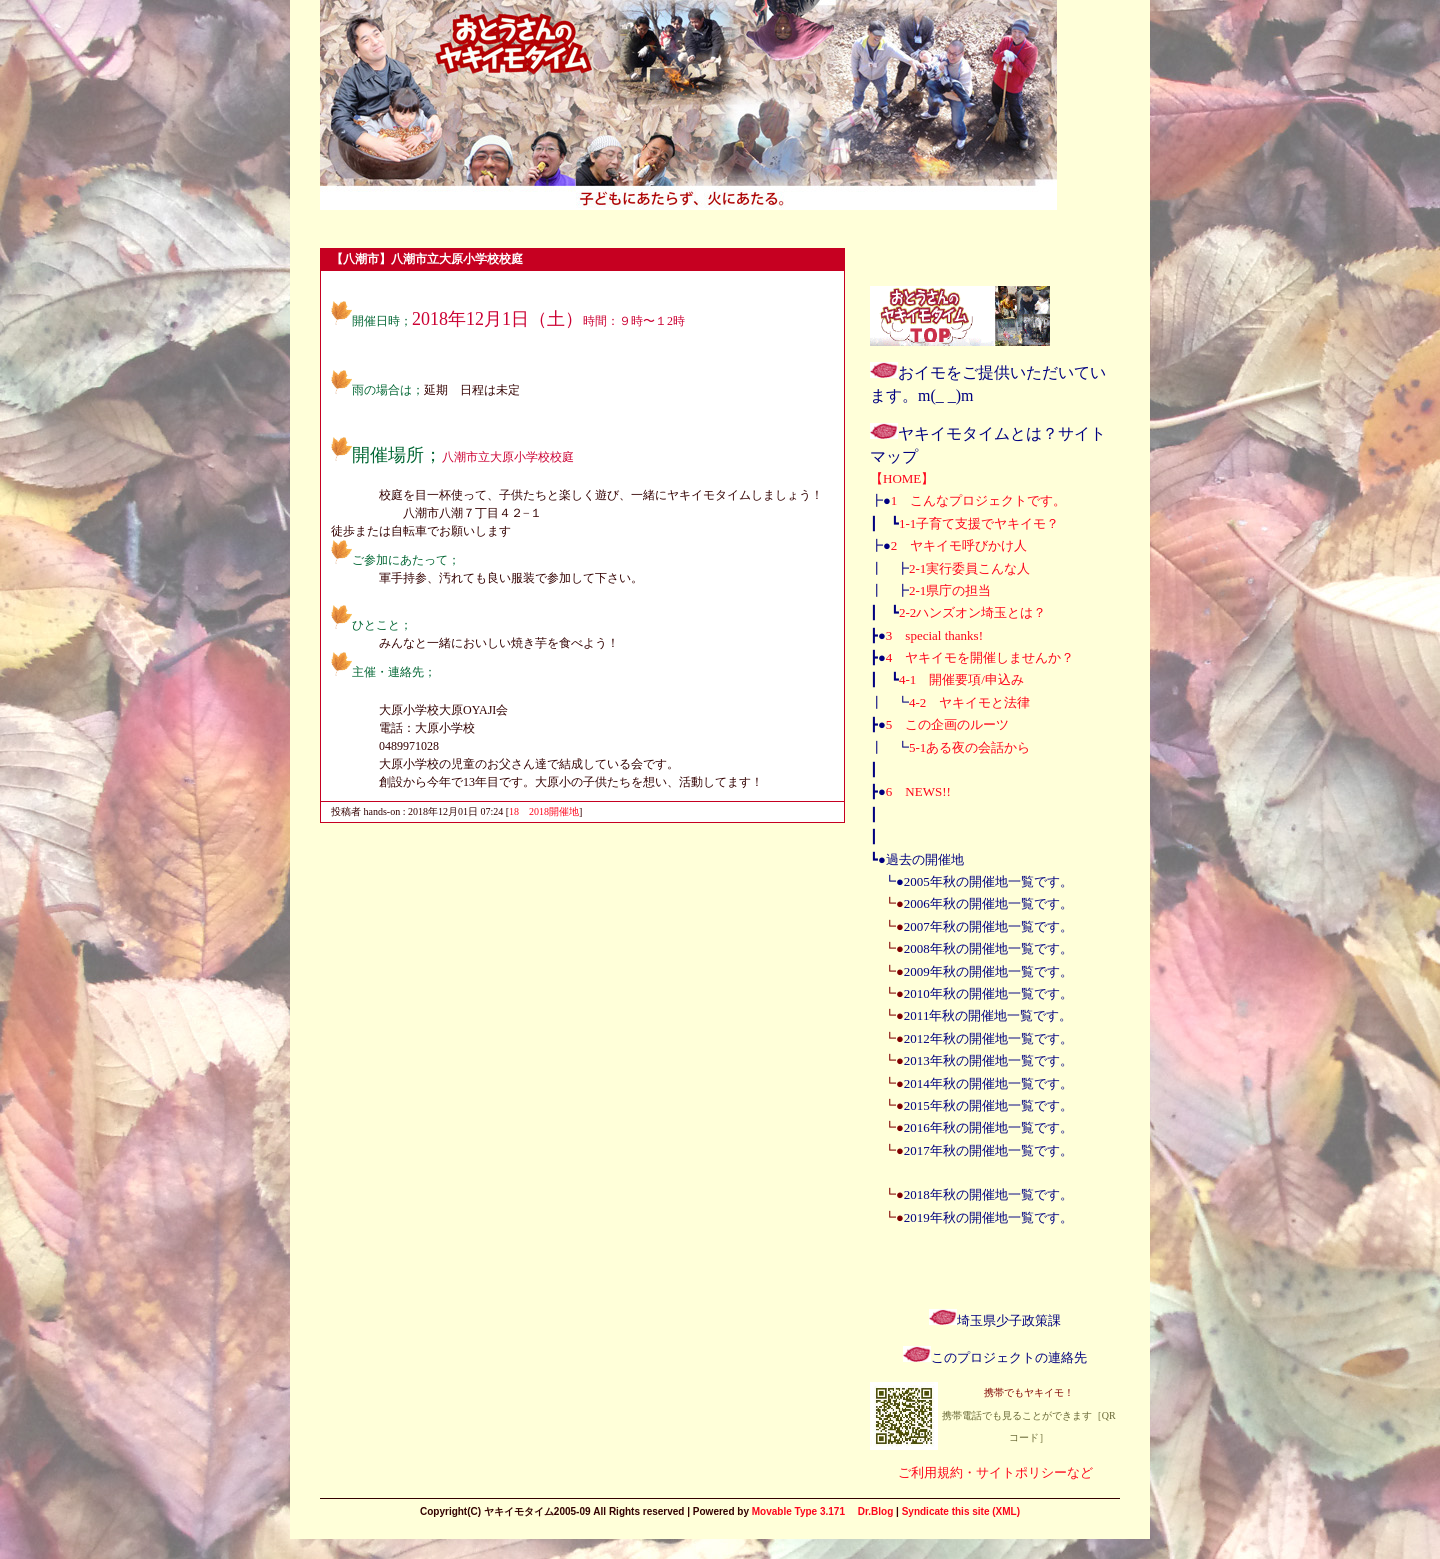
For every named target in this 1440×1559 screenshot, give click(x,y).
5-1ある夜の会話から (969, 747)
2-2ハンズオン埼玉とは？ (972, 612)
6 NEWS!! (918, 791)
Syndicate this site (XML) (961, 1511)
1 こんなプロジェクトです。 (979, 500)
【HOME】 (902, 478)
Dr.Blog (876, 1511)
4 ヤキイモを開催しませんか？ (980, 657)
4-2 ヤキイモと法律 (969, 702)
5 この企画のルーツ (948, 724)
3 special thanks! (934, 635)
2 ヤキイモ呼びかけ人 (959, 545)
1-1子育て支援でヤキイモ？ (979, 523)
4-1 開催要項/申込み (961, 679)
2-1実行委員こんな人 (969, 568)
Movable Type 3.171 (798, 1511)
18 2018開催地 (544, 811)
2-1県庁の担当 (950, 590)
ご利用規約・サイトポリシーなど (995, 1472)
